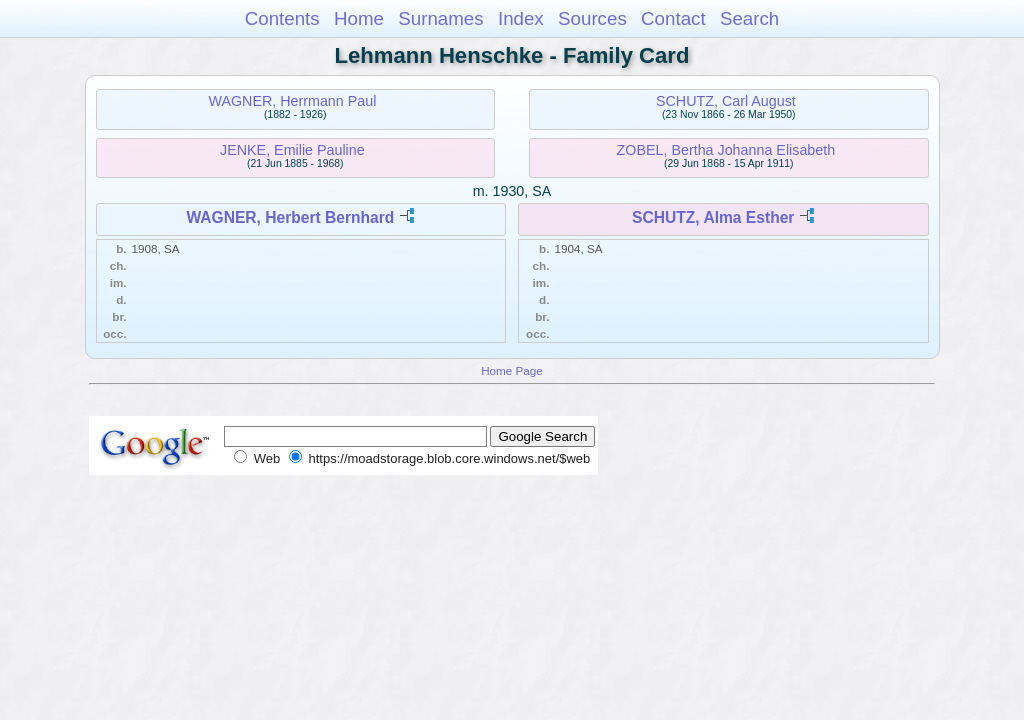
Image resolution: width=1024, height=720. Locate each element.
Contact (673, 18)
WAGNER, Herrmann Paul (292, 101)
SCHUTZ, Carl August (726, 101)
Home (359, 18)
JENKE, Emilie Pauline (292, 150)
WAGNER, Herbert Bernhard (290, 217)
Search (749, 18)
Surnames (440, 18)
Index (521, 18)
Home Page (512, 370)
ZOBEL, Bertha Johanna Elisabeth (726, 150)
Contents (282, 18)
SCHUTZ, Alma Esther (713, 217)
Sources (592, 18)
